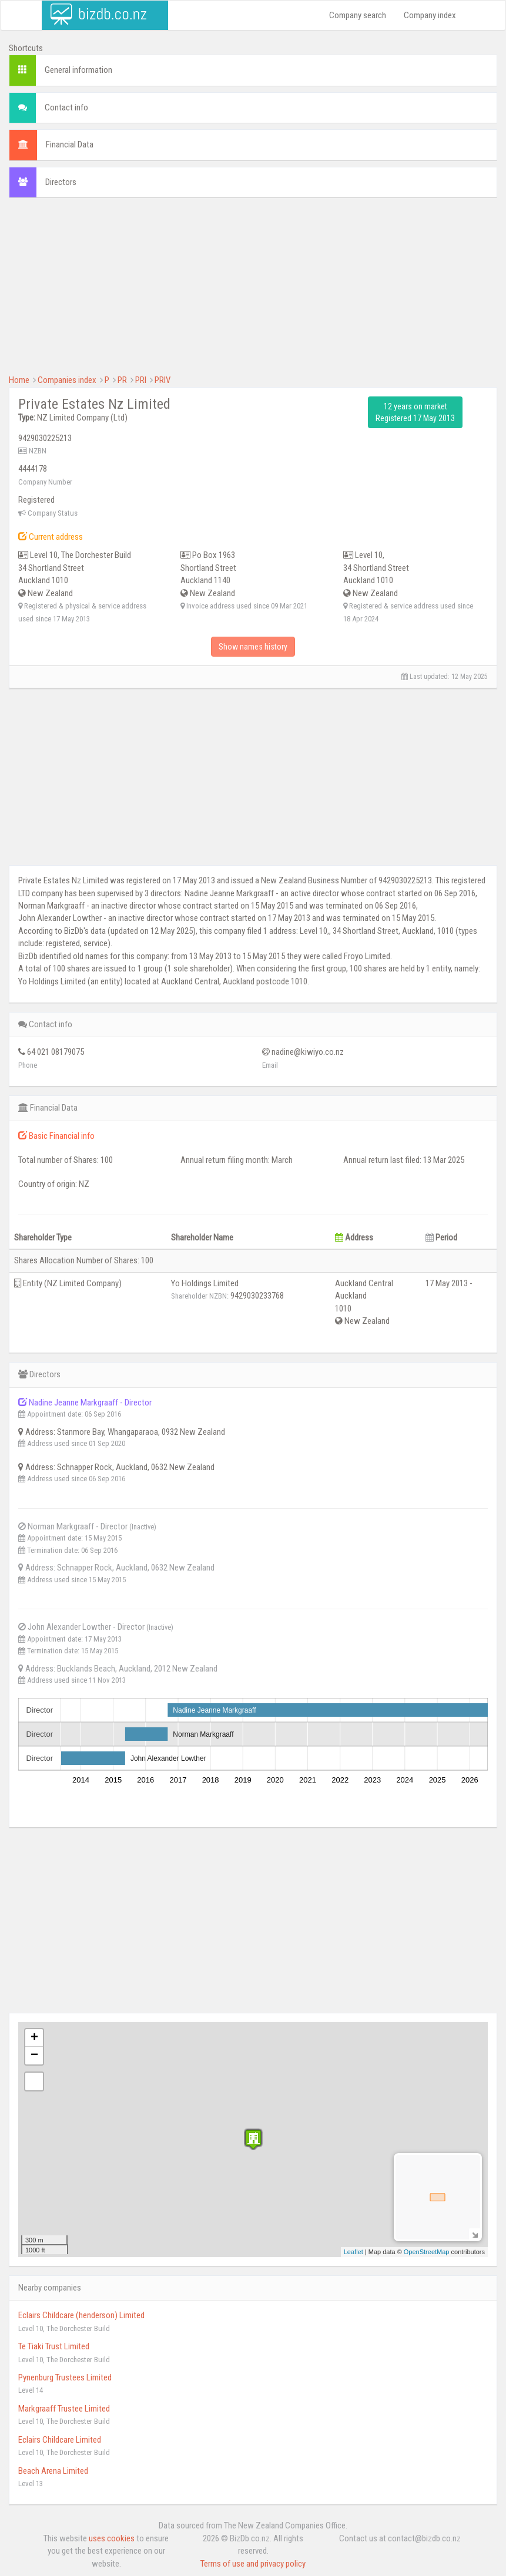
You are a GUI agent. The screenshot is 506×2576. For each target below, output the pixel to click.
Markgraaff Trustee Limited (64, 2408)
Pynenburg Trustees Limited (65, 2377)
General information (78, 70)
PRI (140, 380)
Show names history (253, 646)
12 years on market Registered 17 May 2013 (415, 412)
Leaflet (353, 2251)
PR (122, 380)
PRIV (162, 380)
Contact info (66, 107)
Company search (357, 15)
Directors (60, 182)
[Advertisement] (253, 292)
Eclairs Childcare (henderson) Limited (81, 2315)
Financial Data (69, 144)
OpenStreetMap (427, 2251)
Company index (430, 15)
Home (19, 380)
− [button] (34, 2055)
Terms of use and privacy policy (253, 2563)
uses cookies (112, 2538)
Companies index (67, 380)
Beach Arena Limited (53, 2471)
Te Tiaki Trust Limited (53, 2346)
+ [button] (34, 2038)
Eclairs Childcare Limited (59, 2439)
